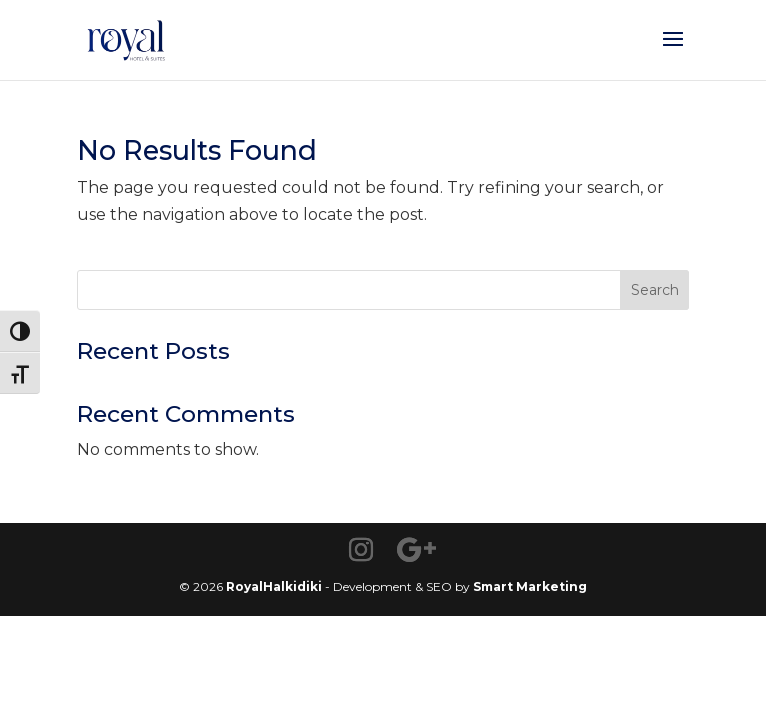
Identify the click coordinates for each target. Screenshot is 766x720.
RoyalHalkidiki (274, 586)
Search (655, 290)
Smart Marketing (530, 586)
